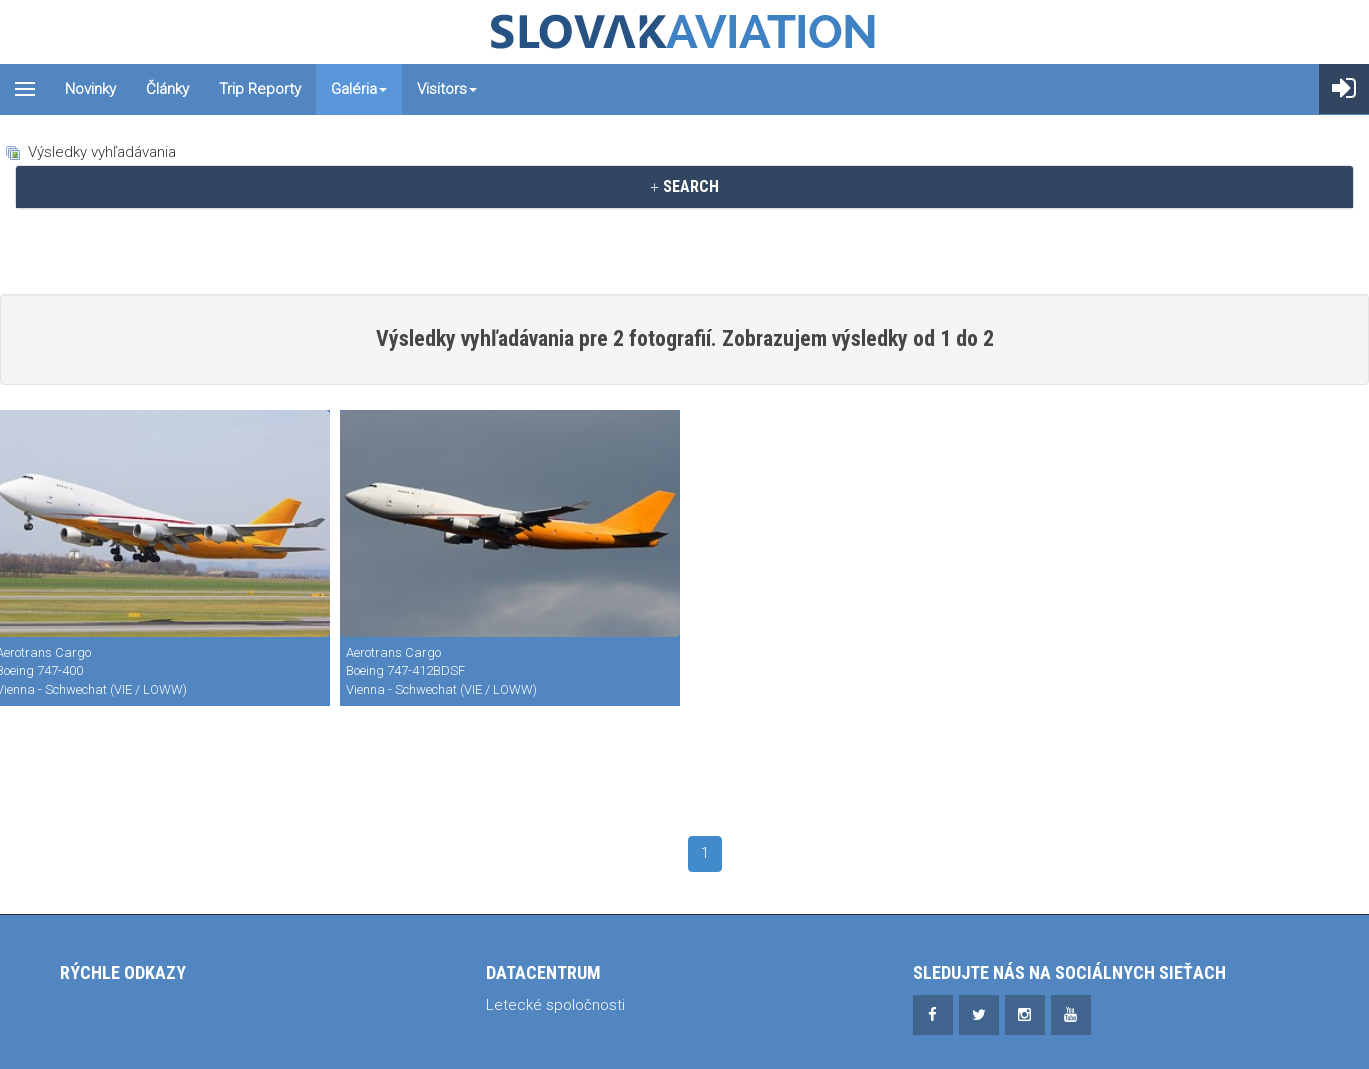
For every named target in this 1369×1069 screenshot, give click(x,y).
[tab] (684, 187)
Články (167, 89)
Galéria (359, 89)
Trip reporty (260, 89)
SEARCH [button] (684, 186)
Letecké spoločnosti (555, 1005)
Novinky (90, 89)
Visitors (447, 89)
